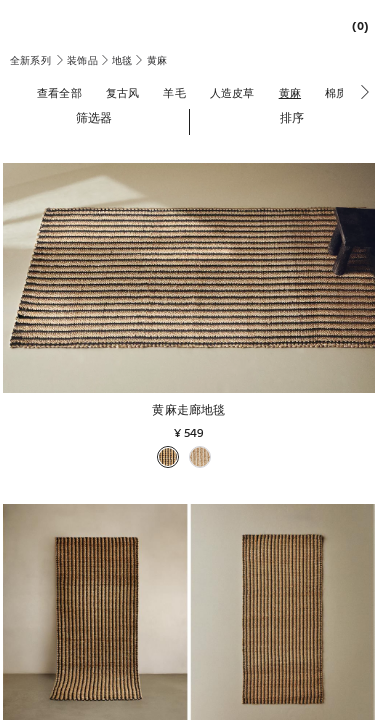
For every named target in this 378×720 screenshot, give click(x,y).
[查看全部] (59, 92)
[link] (355, 25)
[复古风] (123, 92)
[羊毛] (174, 92)
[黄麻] (290, 92)
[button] (94, 117)
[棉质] (336, 92)
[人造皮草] (232, 92)
